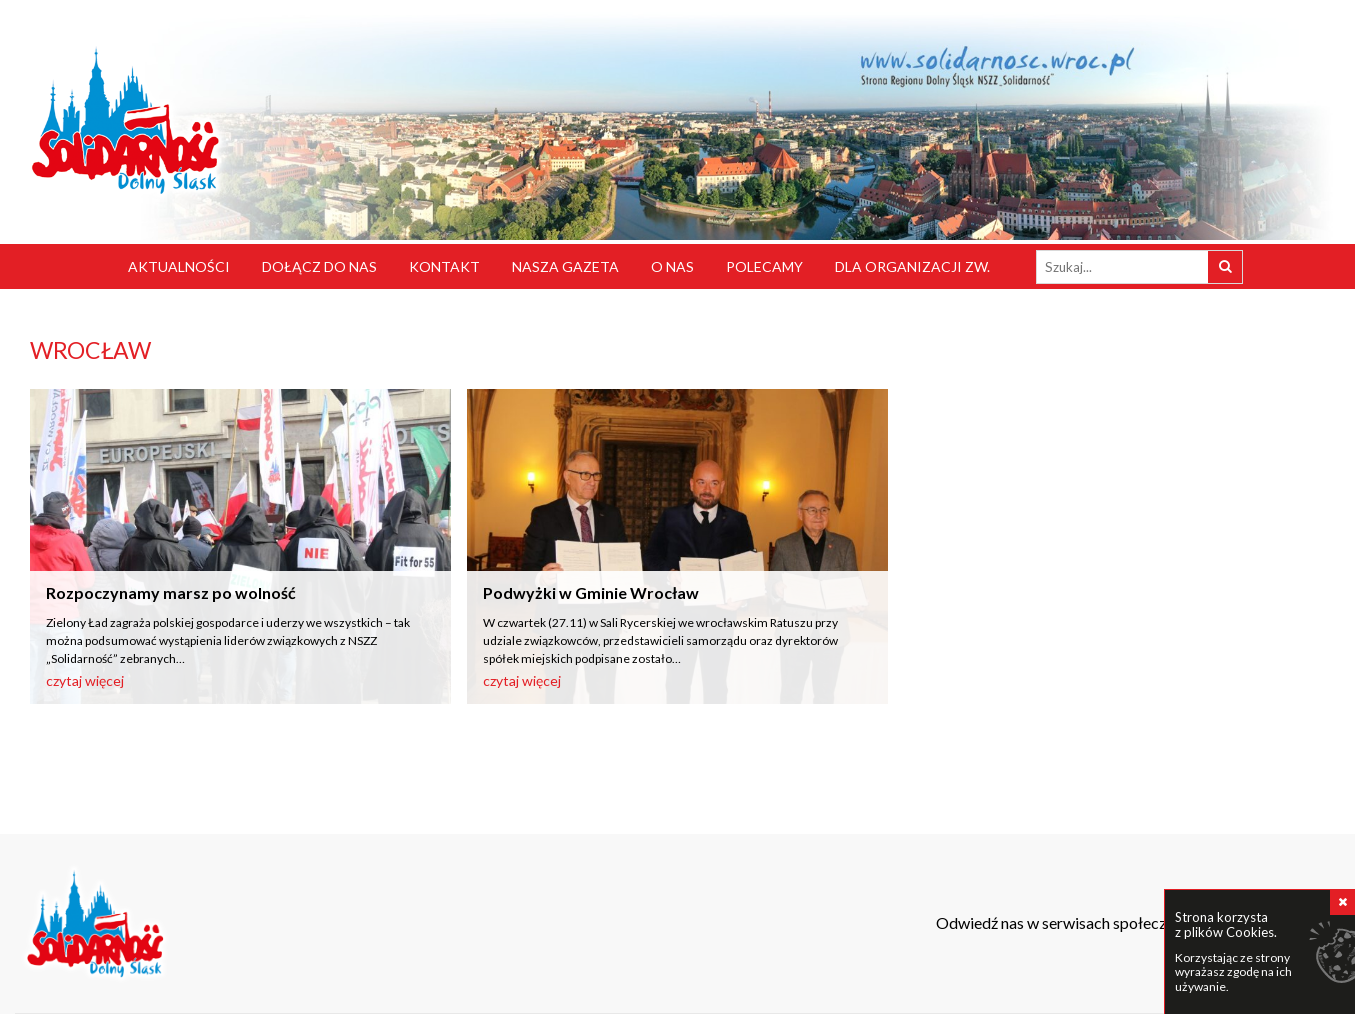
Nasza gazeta (565, 266)
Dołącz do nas (319, 266)
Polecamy (764, 266)
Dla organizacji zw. (912, 266)
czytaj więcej (85, 680)
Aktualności (179, 266)
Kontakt (444, 266)
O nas (672, 266)
